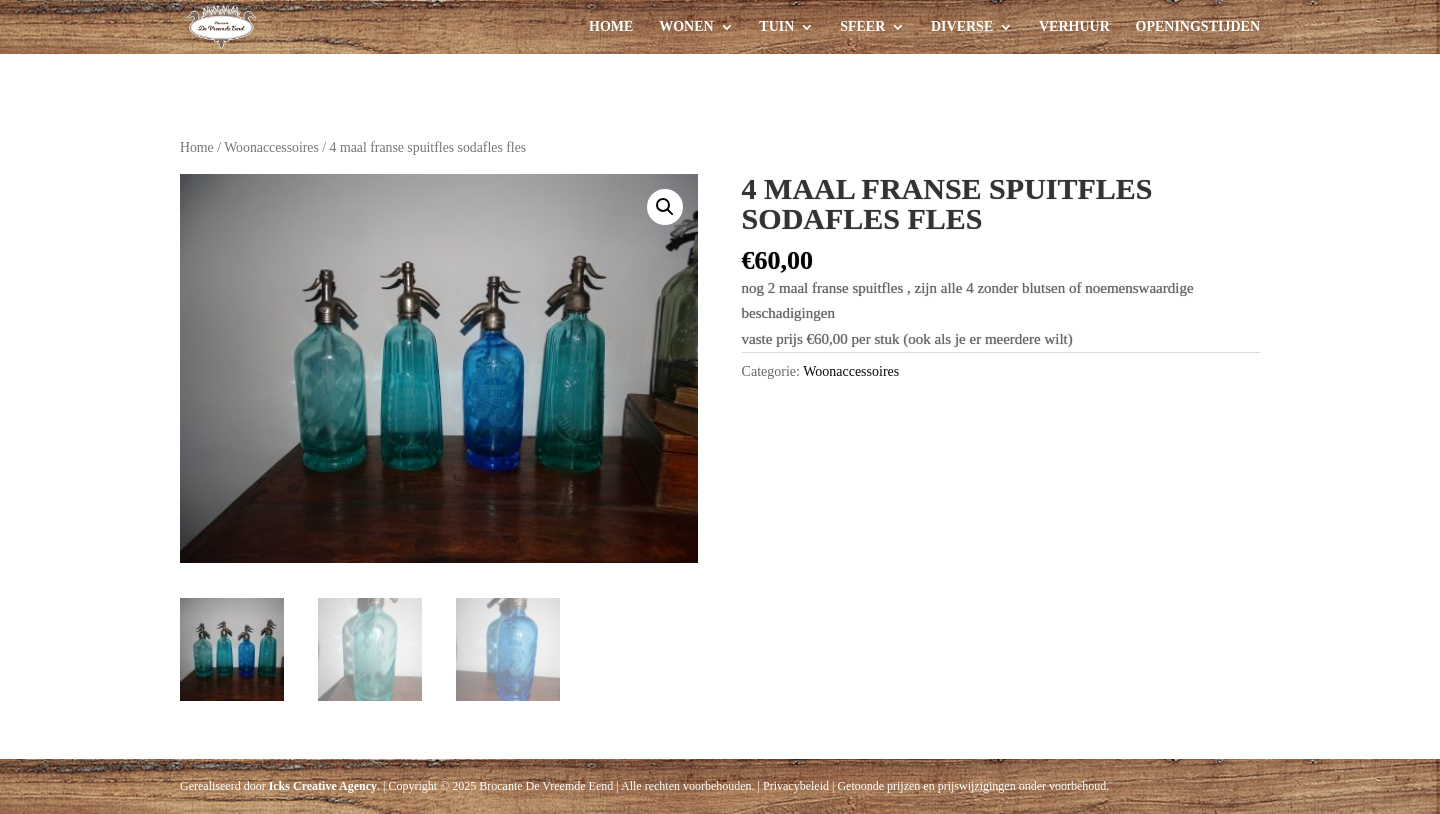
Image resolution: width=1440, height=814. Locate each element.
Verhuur (1074, 27)
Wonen (686, 27)
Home (611, 27)
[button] (665, 207)
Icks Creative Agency (323, 786)
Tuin (776, 27)
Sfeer (862, 27)
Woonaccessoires (271, 147)
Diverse (962, 27)
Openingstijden (1198, 27)
